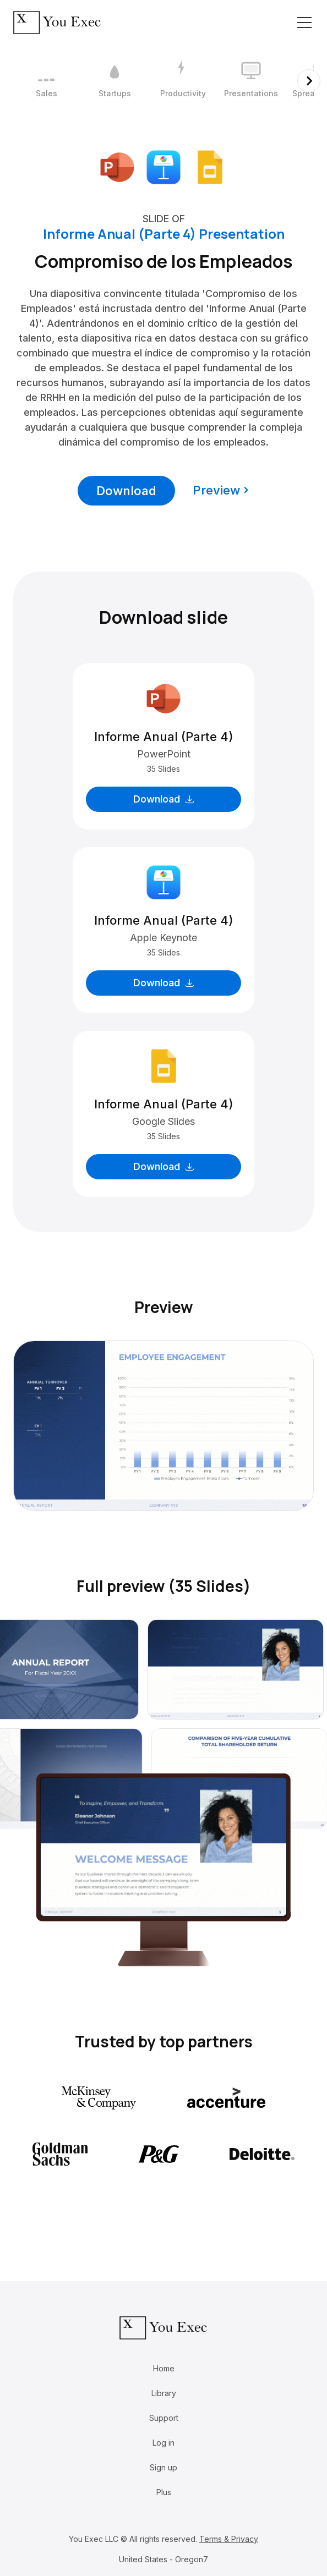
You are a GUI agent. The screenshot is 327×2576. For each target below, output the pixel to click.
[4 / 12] (251, 81)
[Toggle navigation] (304, 22)
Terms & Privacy (228, 2539)
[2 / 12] (114, 81)
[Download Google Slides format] (209, 166)
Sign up (163, 2467)
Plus (163, 2492)
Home (164, 2368)
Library (163, 2393)
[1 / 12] (46, 81)
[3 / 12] (183, 81)
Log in (163, 2442)
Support (163, 2418)
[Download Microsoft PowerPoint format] (117, 166)
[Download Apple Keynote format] (163, 166)
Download (126, 491)
